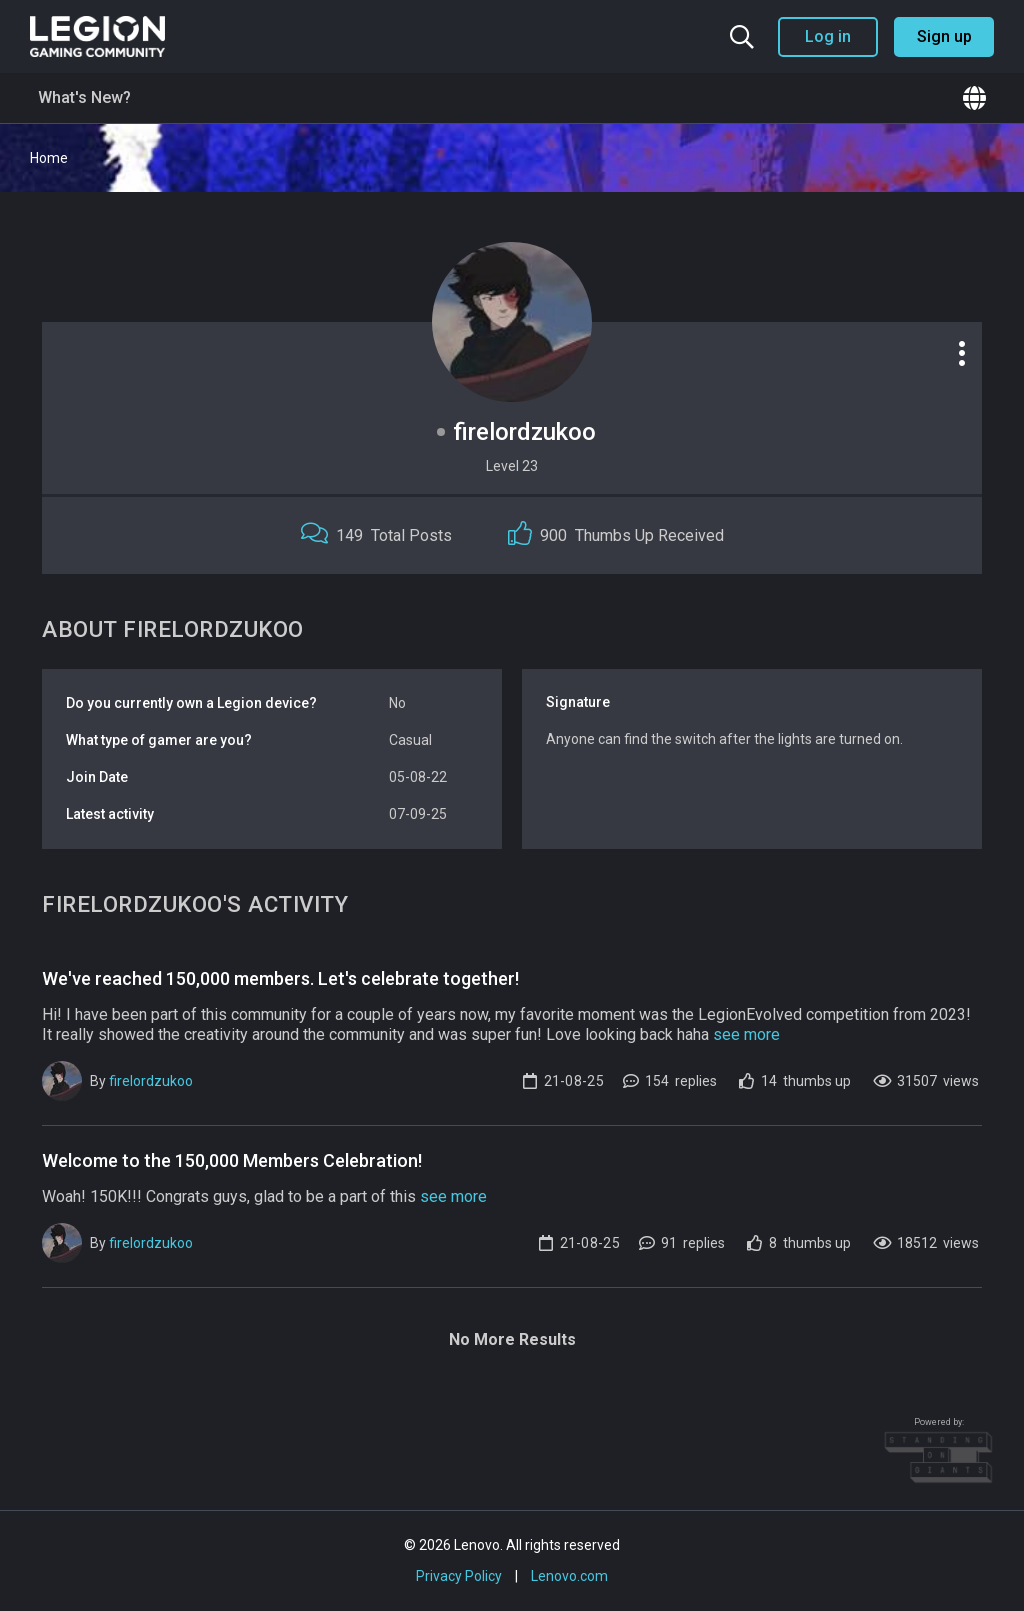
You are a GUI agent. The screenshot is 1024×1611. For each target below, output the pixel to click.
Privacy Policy (459, 1576)
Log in (828, 36)
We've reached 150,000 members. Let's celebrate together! (280, 978)
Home (49, 158)
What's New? (84, 97)
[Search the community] (742, 37)
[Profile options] (962, 353)
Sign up (944, 36)
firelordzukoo (151, 1081)
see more (746, 1034)
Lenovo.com (569, 1576)
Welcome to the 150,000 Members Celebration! (232, 1160)
